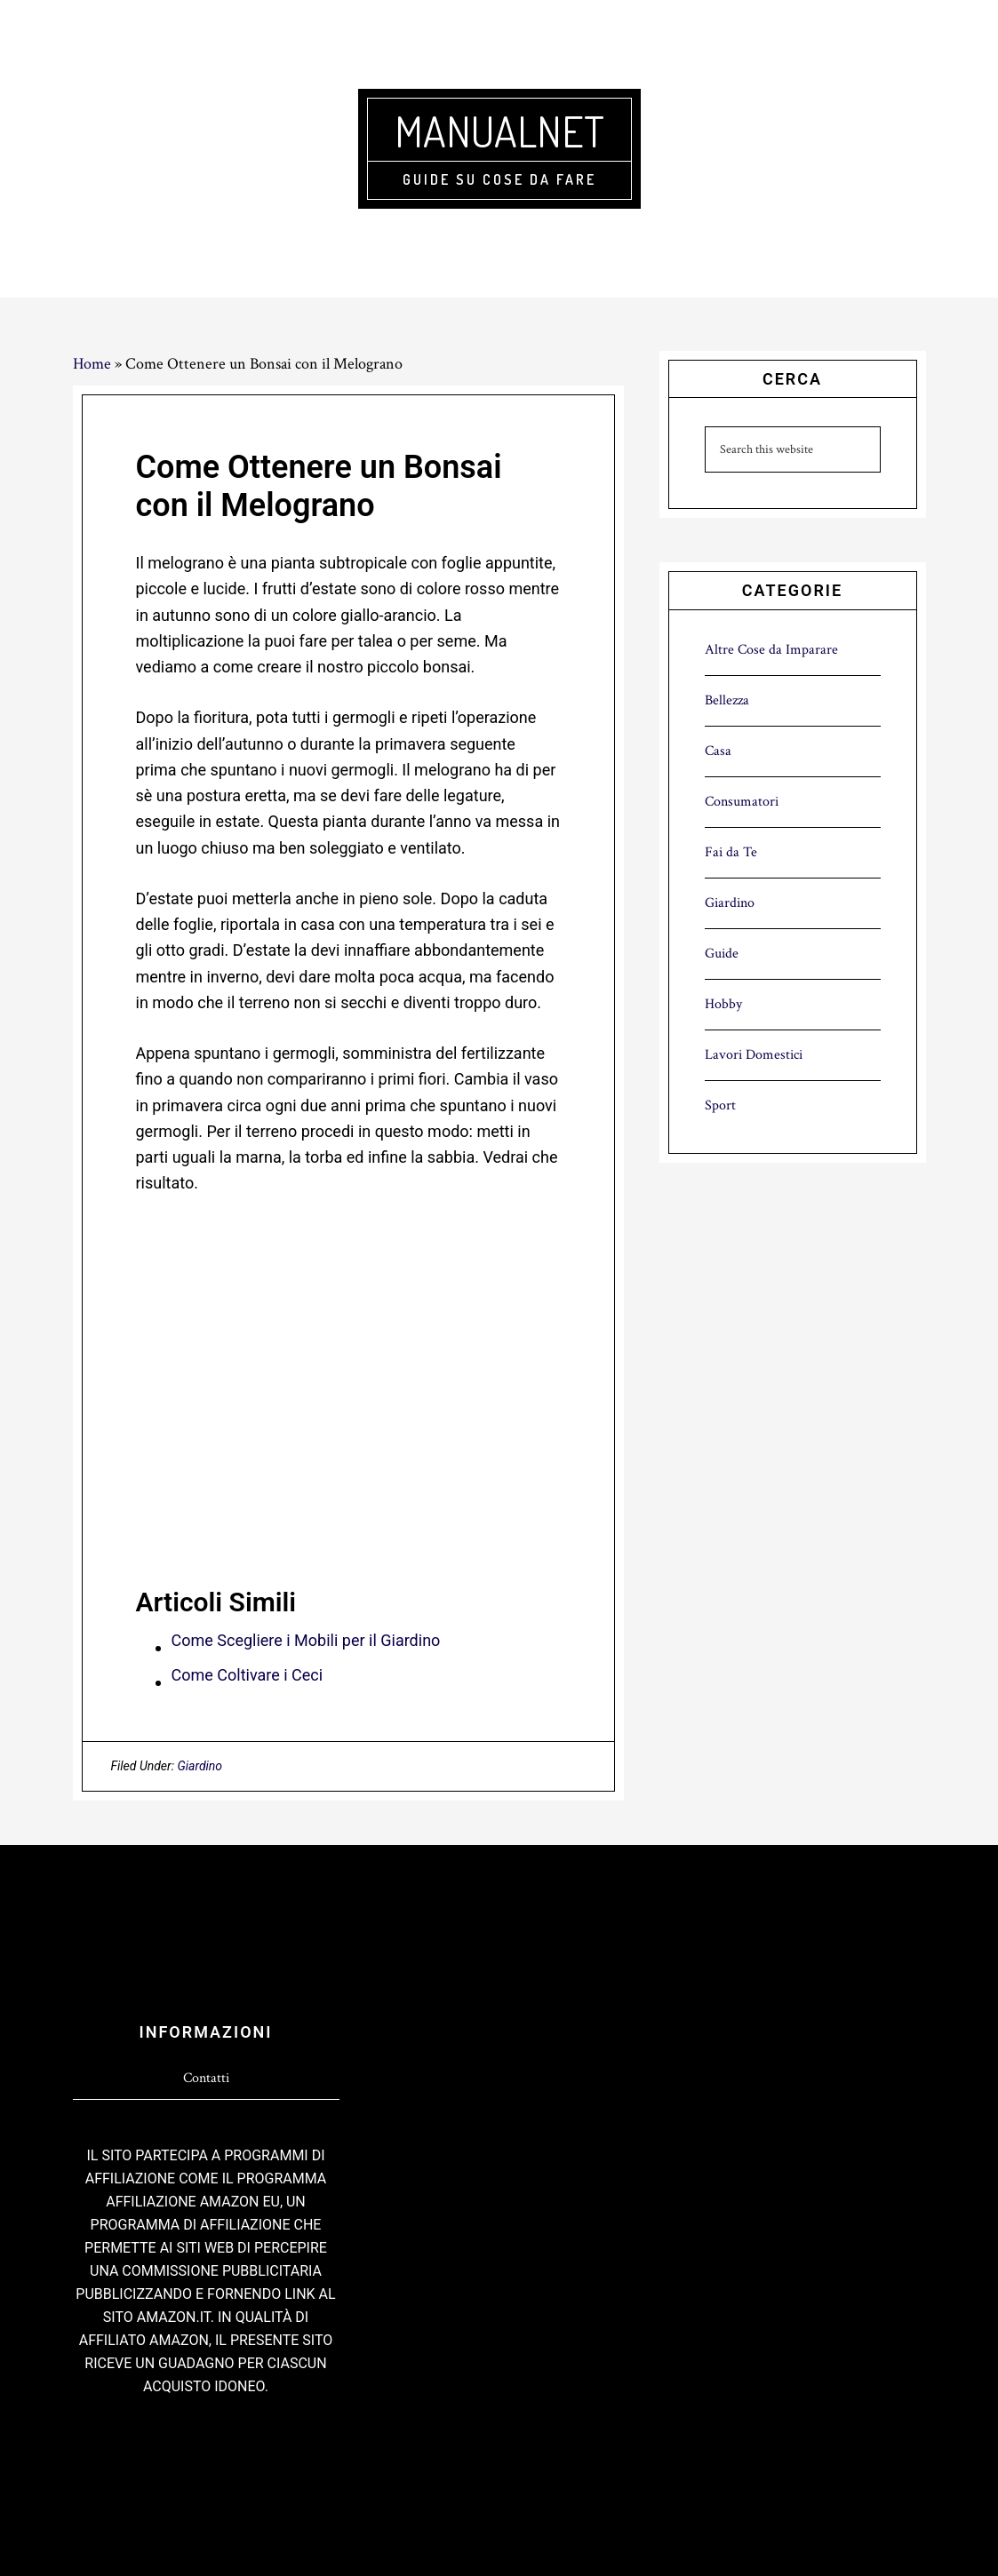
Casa (718, 751)
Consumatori (741, 801)
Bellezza (727, 700)
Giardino (199, 1766)
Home (92, 364)
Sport (720, 1105)
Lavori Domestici (753, 1055)
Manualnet (499, 130)
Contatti (206, 2078)
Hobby (723, 1004)
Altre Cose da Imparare (771, 649)
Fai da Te (731, 852)
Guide (722, 953)
